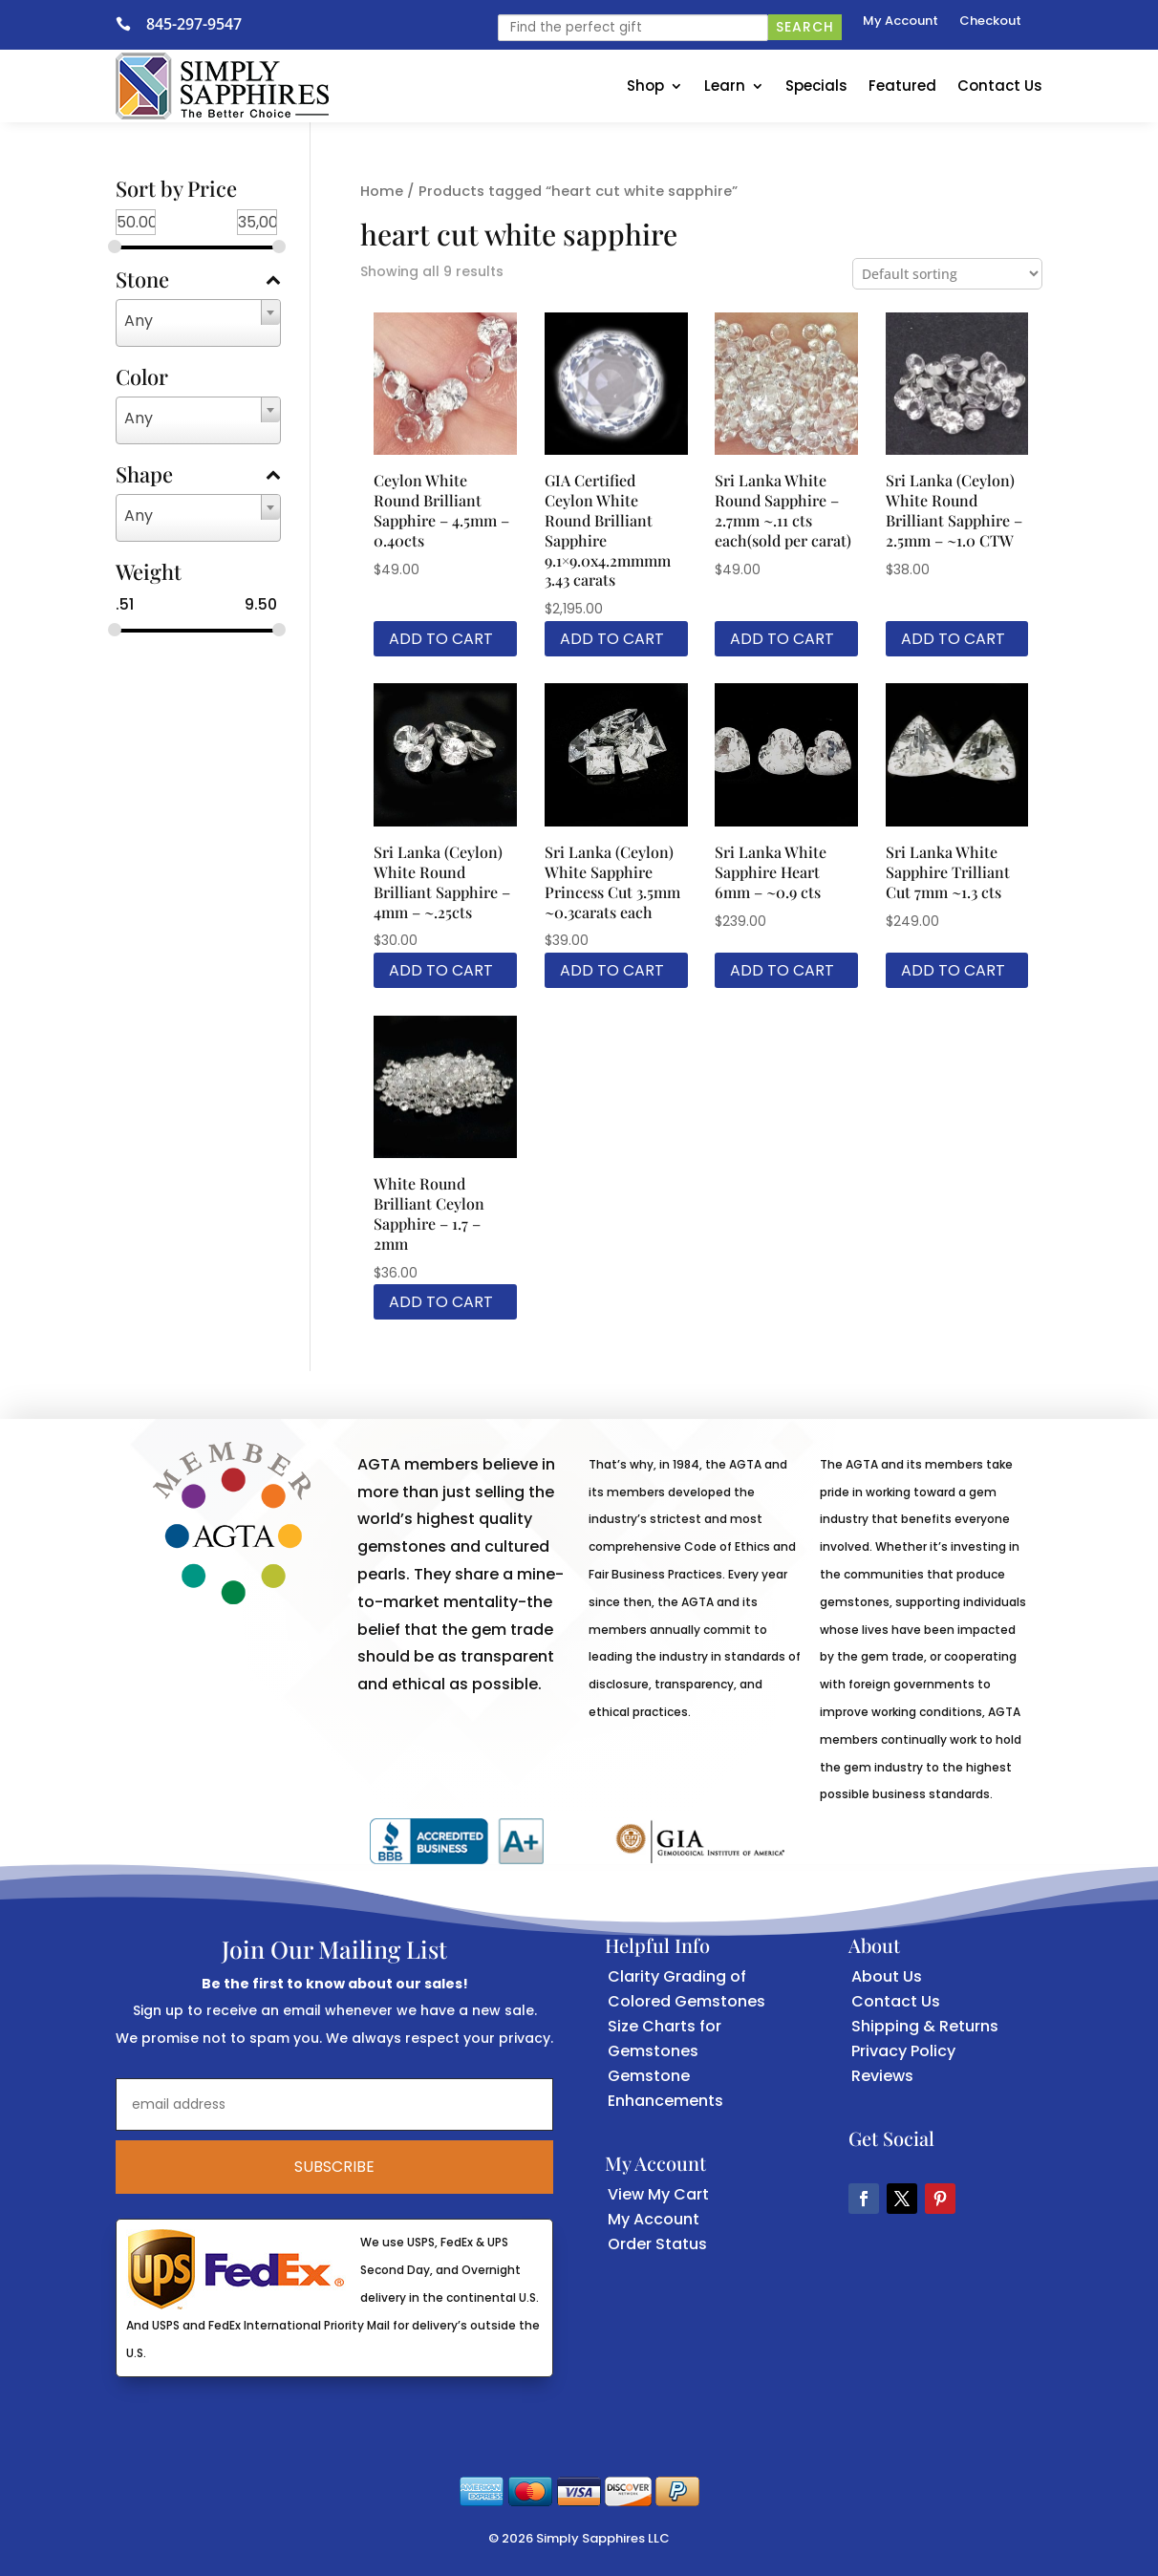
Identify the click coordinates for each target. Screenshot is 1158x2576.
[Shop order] (947, 274)
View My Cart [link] (658, 2194)
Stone (198, 280)
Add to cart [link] (441, 639)
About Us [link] (886, 1976)
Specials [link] (816, 85)
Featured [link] (902, 85)
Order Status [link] (657, 2244)
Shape (198, 475)
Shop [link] (645, 85)
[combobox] (198, 323)
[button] (863, 2198)
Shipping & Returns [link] (924, 2026)
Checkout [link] (990, 22)
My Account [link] (900, 22)
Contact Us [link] (999, 85)
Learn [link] (724, 85)
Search (805, 26)
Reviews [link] (882, 2076)
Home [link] (381, 191)
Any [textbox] (138, 321)
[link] (131, 24)
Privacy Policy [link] (903, 2051)
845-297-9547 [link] (194, 23)
